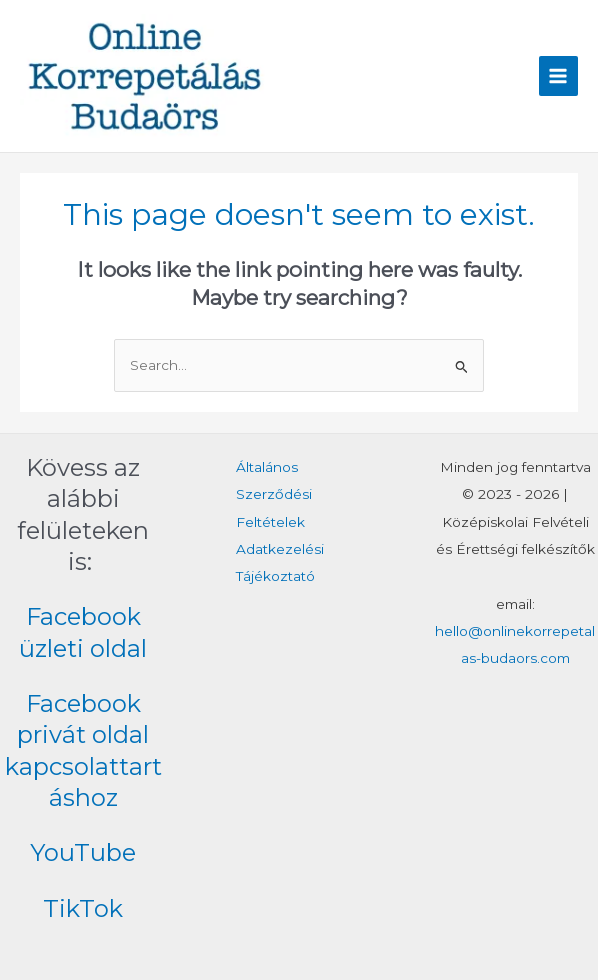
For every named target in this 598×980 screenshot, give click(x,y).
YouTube (83, 852)
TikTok (83, 908)
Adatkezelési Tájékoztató (280, 562)
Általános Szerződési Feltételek (274, 494)
